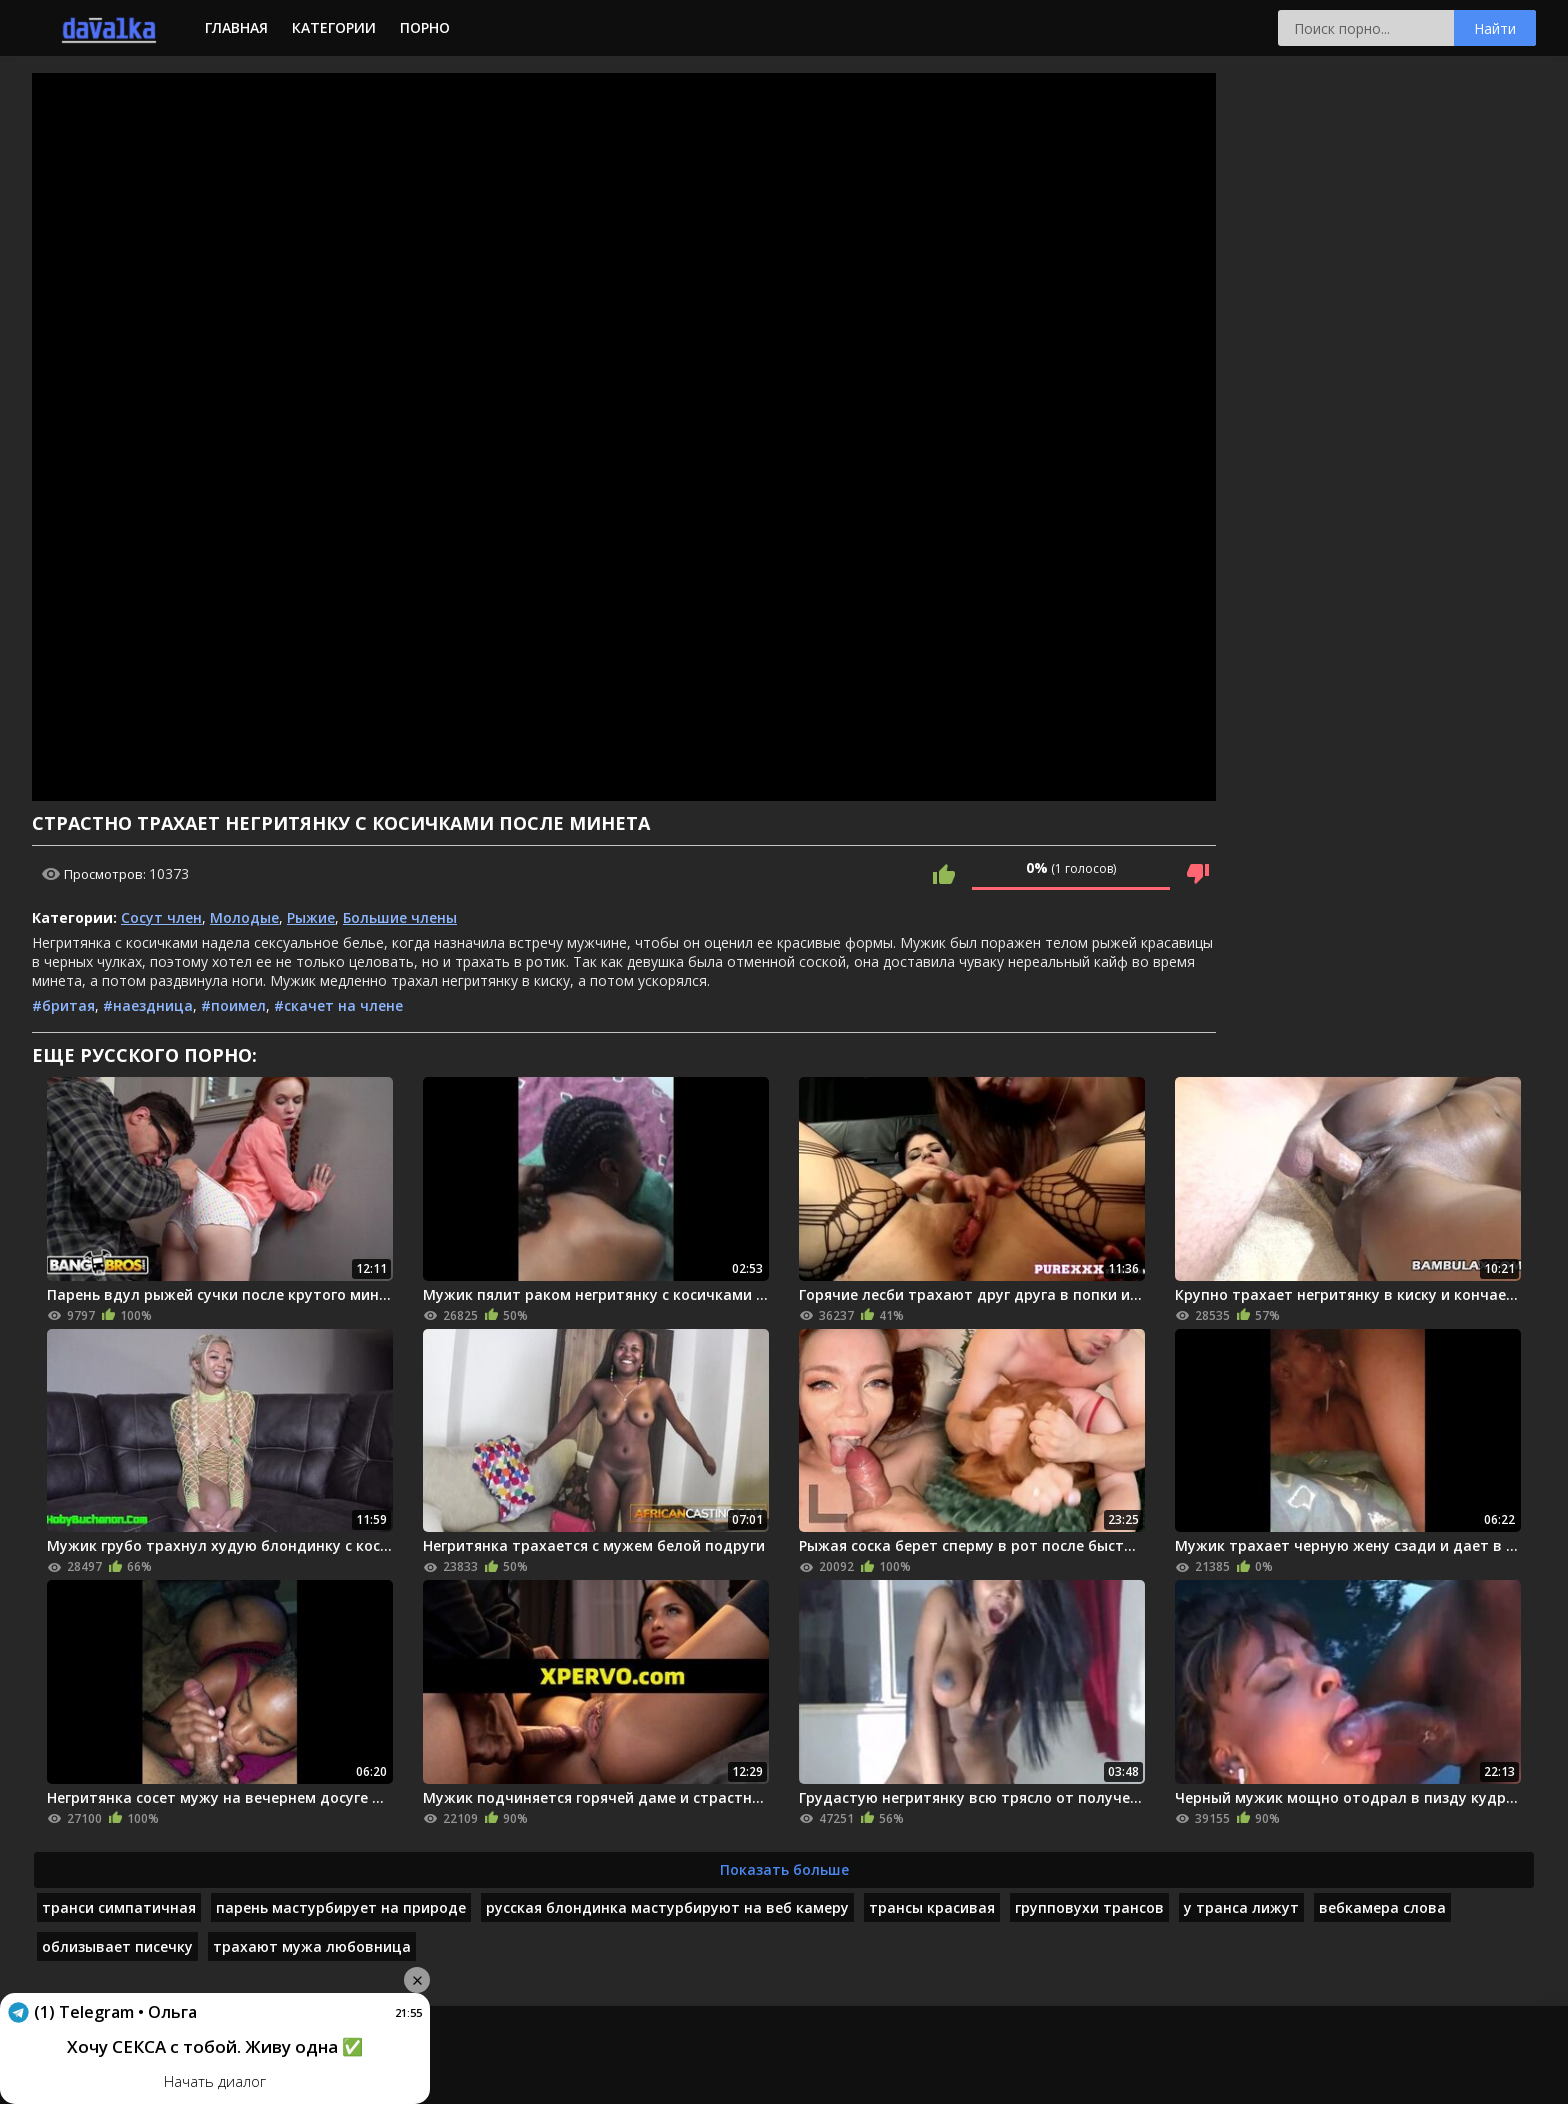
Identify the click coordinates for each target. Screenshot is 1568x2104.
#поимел (233, 1005)
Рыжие (311, 917)
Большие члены (400, 917)
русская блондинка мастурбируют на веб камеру (667, 1907)
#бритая (63, 1005)
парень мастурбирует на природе (341, 1907)
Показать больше (784, 1869)
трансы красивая (932, 1907)
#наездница (148, 1005)
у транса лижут (1241, 1907)
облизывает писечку (117, 1946)
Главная (236, 27)
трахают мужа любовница (312, 1946)
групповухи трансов (1089, 1907)
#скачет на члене (338, 1005)
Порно (425, 27)
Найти (1495, 28)
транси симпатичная (119, 1907)
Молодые (244, 917)
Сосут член (161, 917)
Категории (334, 27)
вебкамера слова (1382, 1907)
